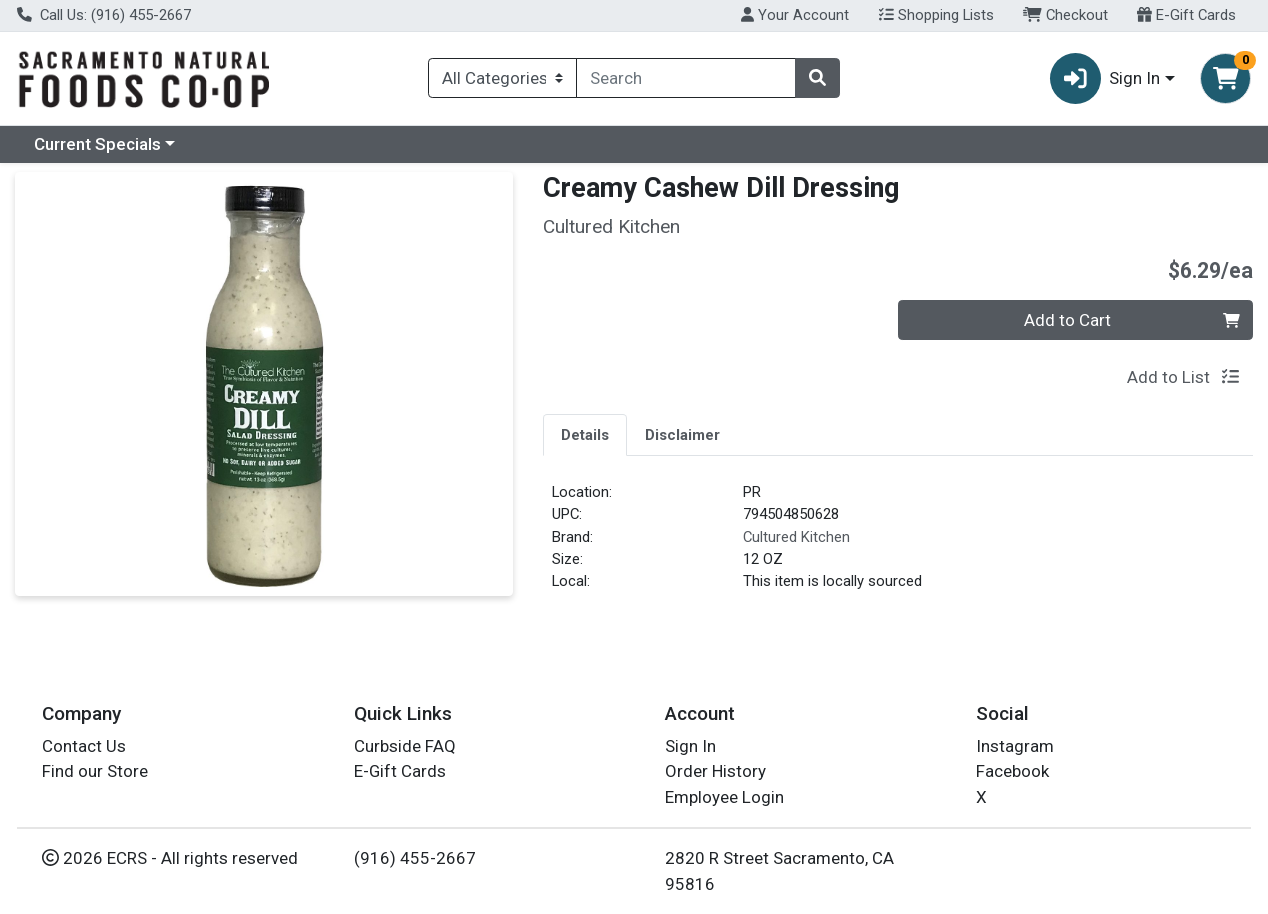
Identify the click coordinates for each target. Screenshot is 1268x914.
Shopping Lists (936, 15)
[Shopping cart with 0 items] (1225, 78)
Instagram (1015, 746)
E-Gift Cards (1186, 15)
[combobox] (686, 78)
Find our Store (95, 771)
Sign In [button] (1105, 78)
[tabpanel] (898, 545)
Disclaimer (682, 435)
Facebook (1012, 771)
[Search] (686, 78)
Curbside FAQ (405, 746)
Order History (715, 771)
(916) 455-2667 (415, 858)
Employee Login (724, 797)
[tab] (585, 434)
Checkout (1065, 15)
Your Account (795, 15)
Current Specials (97, 144)
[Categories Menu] (502, 78)
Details (585, 435)
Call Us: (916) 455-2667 (104, 15)
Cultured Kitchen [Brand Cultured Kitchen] (796, 537)
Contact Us (84, 746)
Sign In (690, 746)
